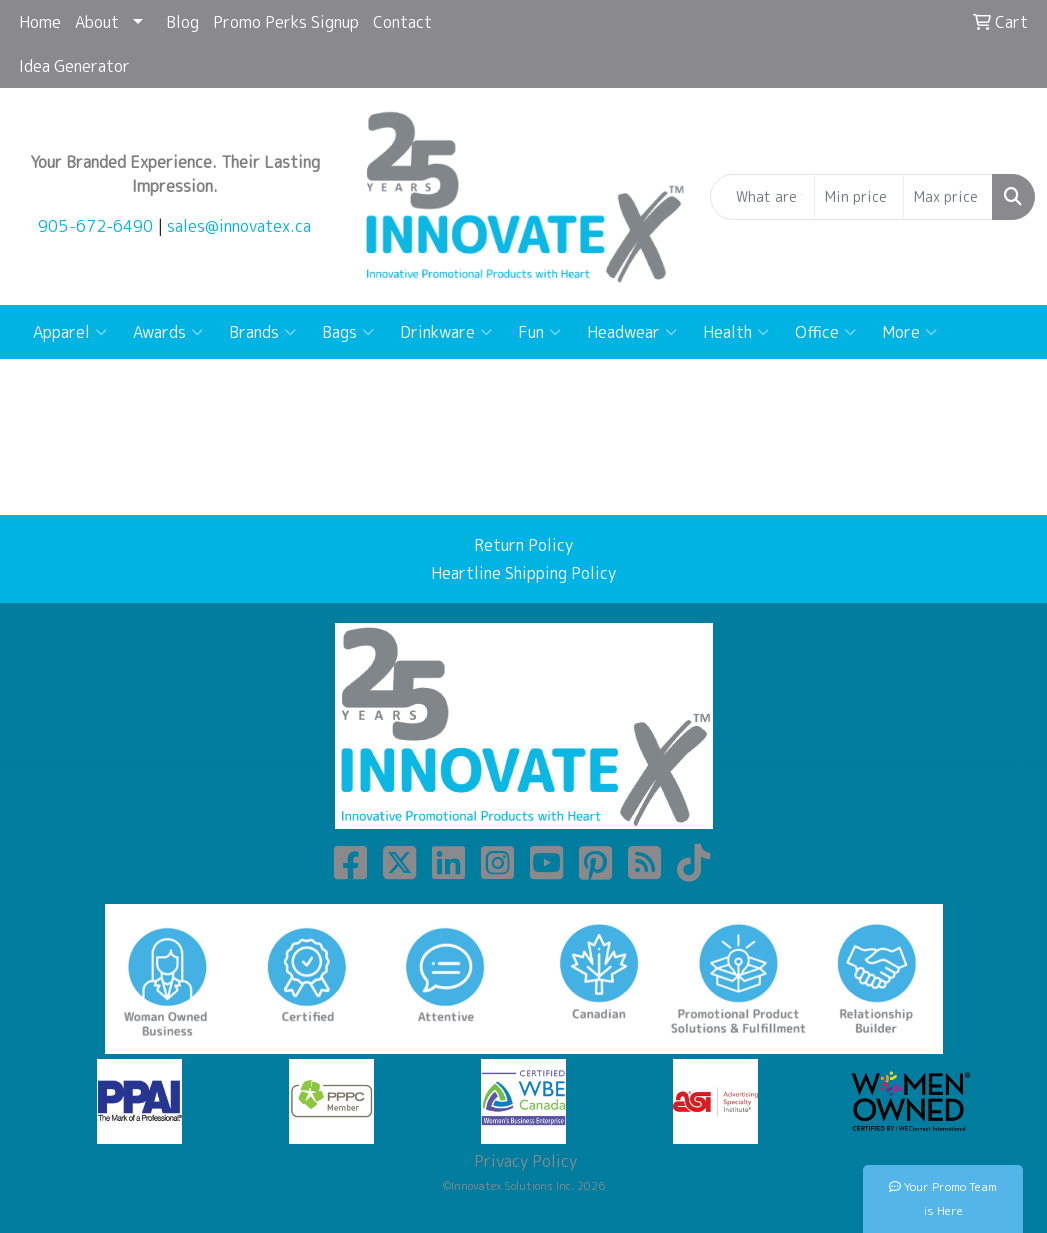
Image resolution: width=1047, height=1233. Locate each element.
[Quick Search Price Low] (859, 197)
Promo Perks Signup (286, 22)
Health (736, 332)
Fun (539, 332)
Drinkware (446, 332)
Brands (262, 332)
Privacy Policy (523, 1161)
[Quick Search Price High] (948, 197)
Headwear (632, 332)
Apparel (70, 332)
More (909, 332)
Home (40, 22)
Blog (182, 22)
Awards (168, 332)
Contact (402, 22)
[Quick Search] (762, 197)
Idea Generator (74, 66)
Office (825, 332)
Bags (348, 332)
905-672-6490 (95, 226)
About (97, 22)
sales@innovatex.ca (239, 226)
